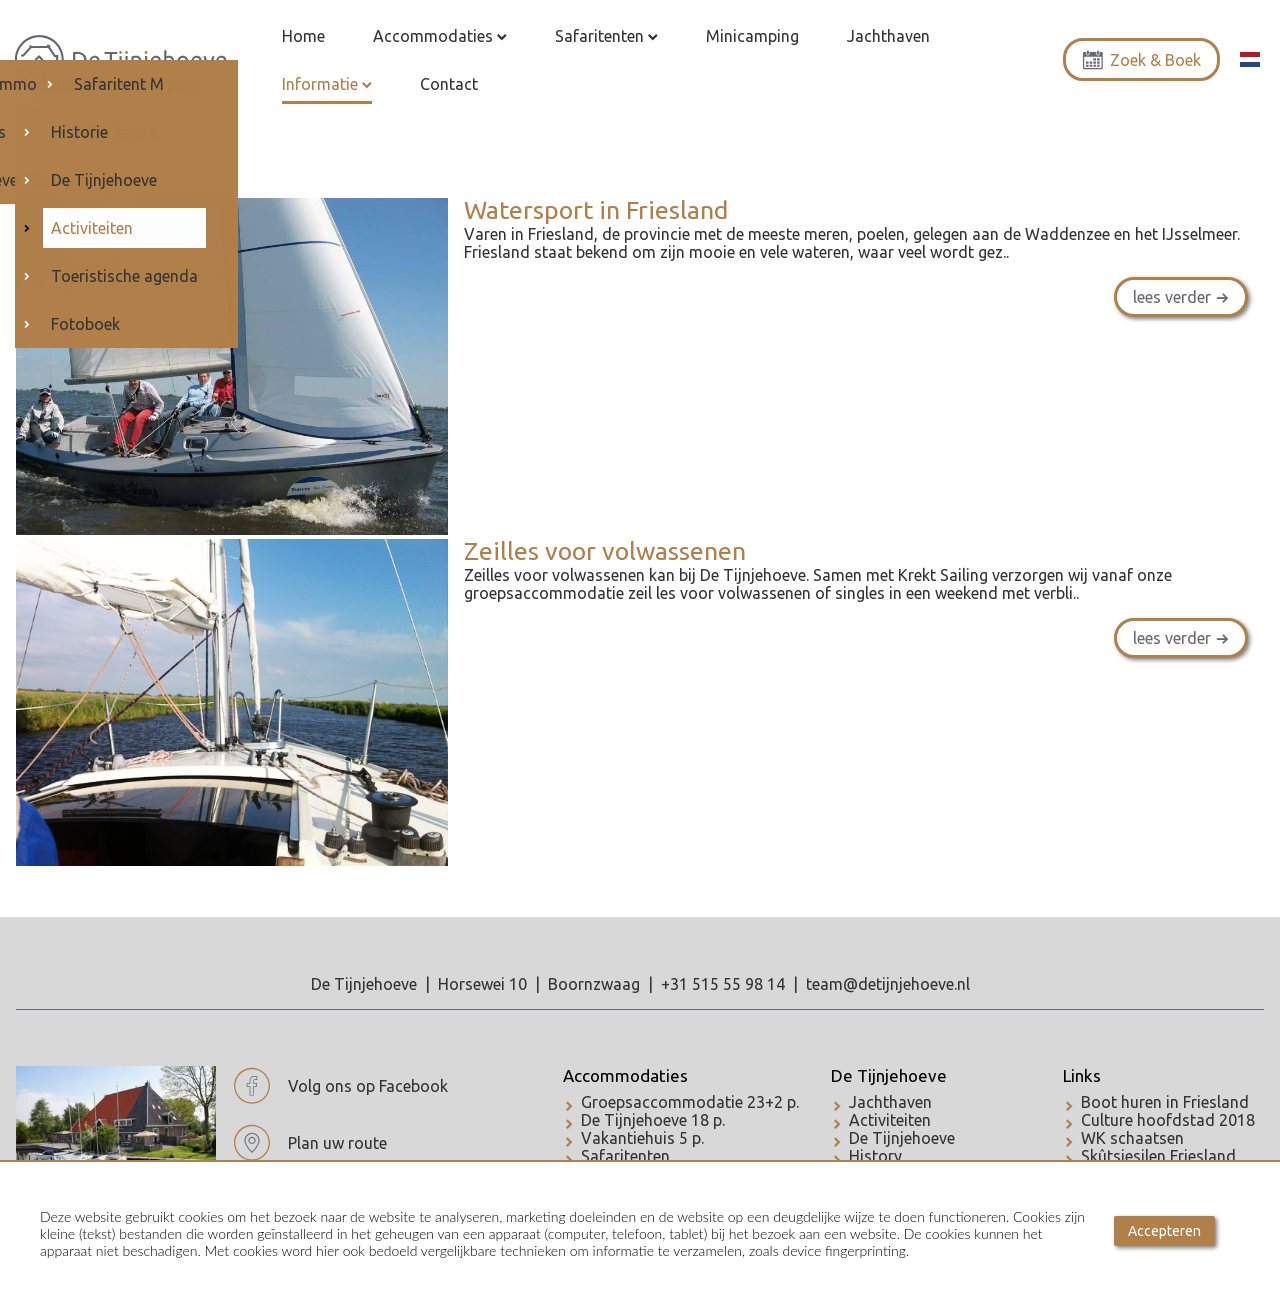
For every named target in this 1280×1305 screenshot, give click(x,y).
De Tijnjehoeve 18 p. (653, 1120)
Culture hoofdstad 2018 (1168, 1120)
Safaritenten (625, 1156)
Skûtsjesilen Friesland (1158, 1156)
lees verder (1172, 297)
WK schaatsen (1132, 1138)
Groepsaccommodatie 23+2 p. (690, 1102)
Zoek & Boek (1141, 60)
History (875, 1156)
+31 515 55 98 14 (723, 984)
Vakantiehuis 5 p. (642, 1138)
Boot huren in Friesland (1165, 1102)
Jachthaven (890, 1102)
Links (1082, 1075)
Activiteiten (890, 1120)
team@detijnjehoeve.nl (888, 984)
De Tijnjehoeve (889, 1075)
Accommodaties (625, 1075)
